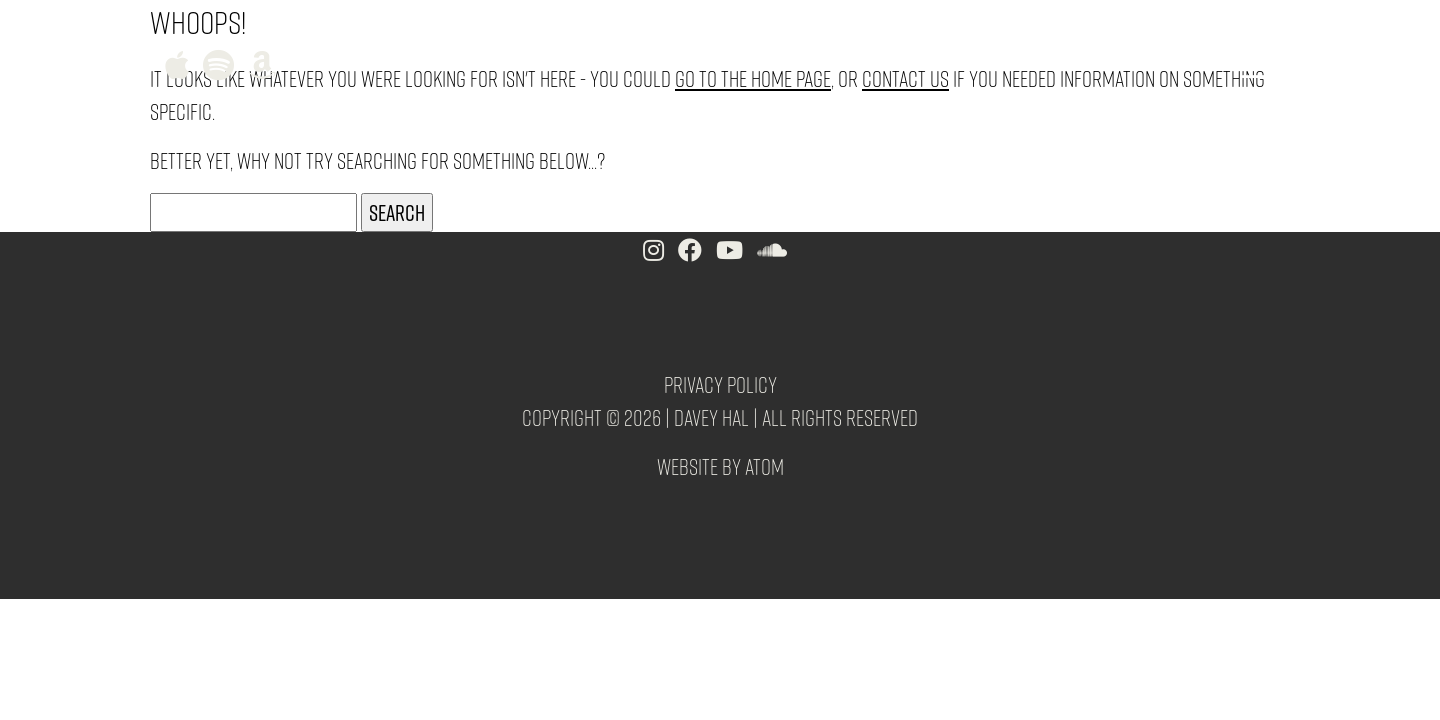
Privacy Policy (720, 384)
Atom (764, 466)
